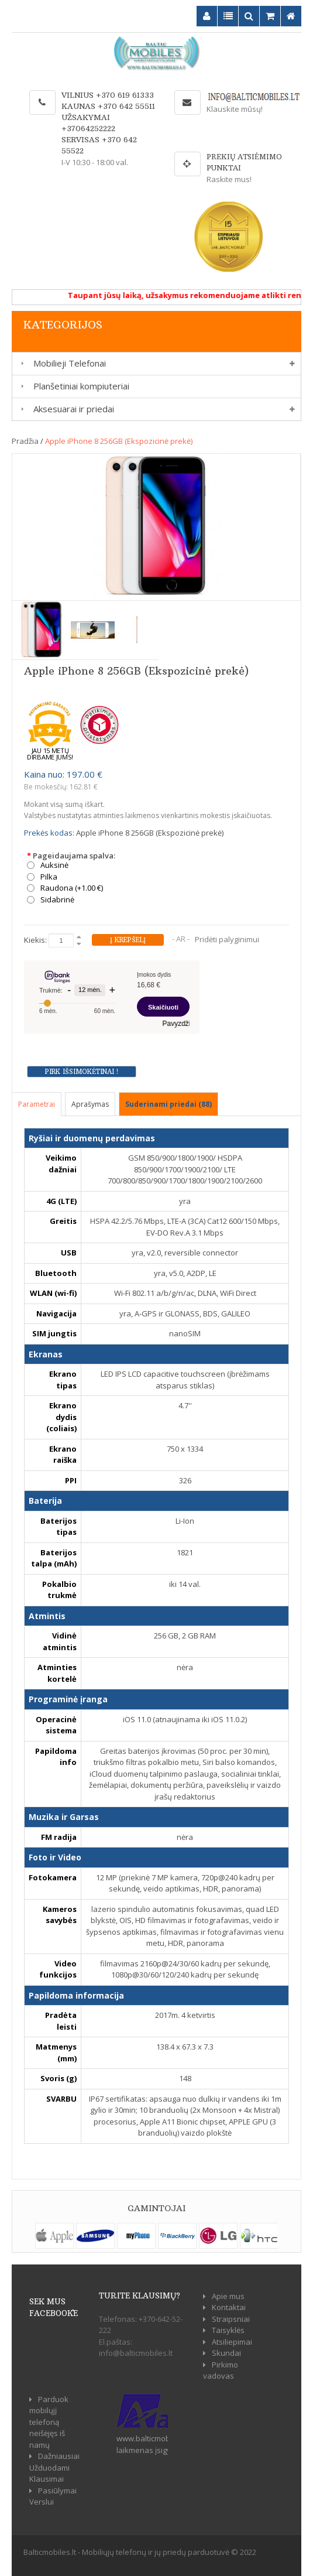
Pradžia (25, 441)
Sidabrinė (57, 900)
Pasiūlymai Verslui (53, 2496)
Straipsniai (231, 2319)
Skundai (226, 2353)
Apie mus (228, 2296)
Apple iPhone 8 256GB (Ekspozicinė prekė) (118, 441)
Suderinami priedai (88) (168, 1104)
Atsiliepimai (232, 2341)
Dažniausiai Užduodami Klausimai (54, 2467)
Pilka (48, 877)
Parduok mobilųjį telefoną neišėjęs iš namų (48, 2422)
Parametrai (36, 1104)
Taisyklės (228, 2330)
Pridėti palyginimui (227, 939)
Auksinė (54, 865)
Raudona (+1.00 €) (71, 888)
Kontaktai (229, 2307)
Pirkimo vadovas (220, 2370)
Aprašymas (90, 1104)
